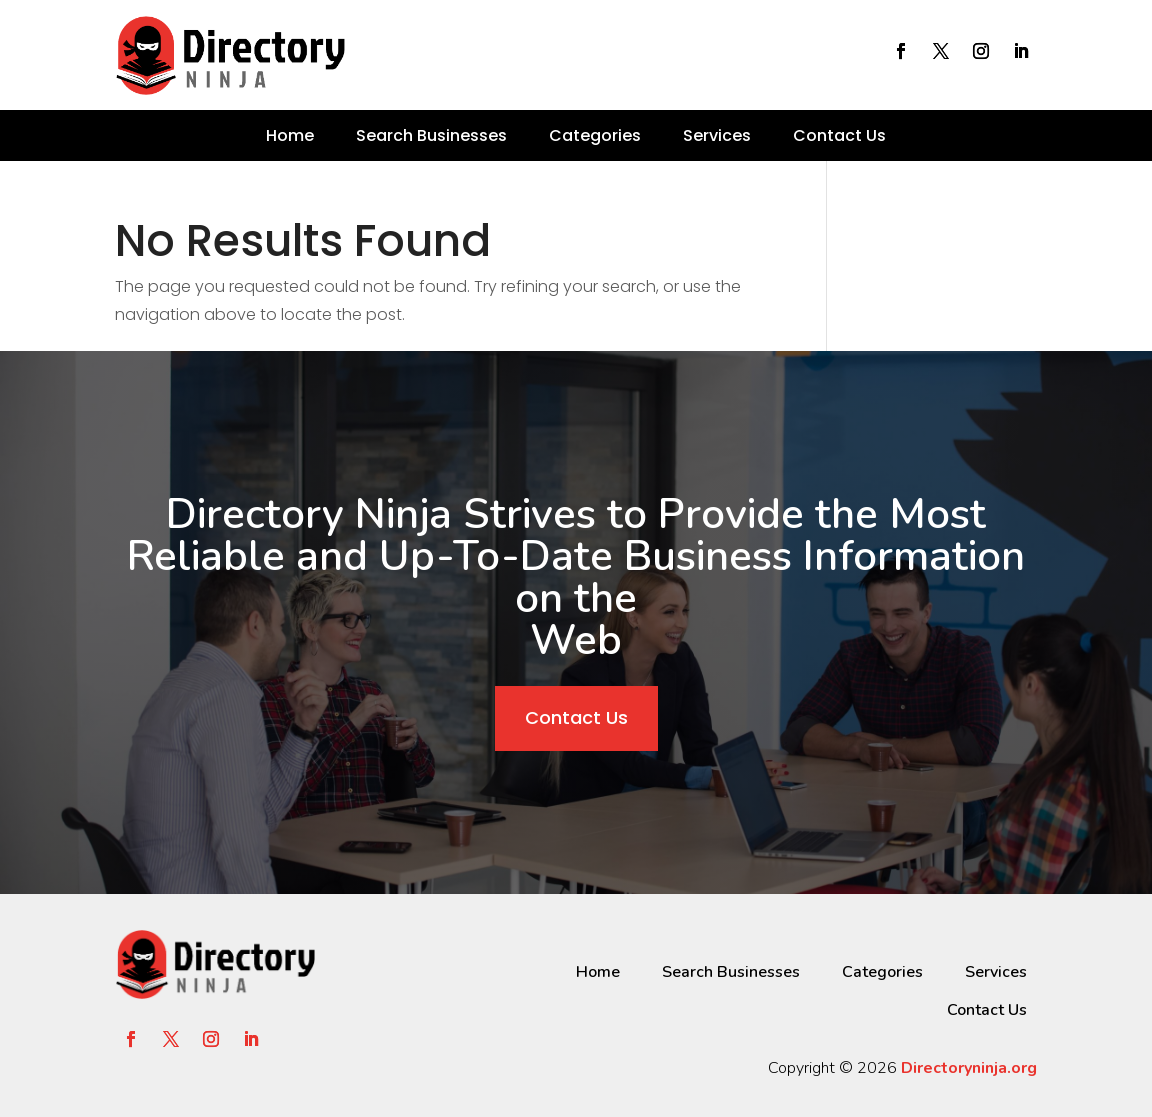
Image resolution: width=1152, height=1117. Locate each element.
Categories (595, 135)
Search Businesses (431, 135)
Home (290, 135)
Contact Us (839, 135)
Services (717, 135)
